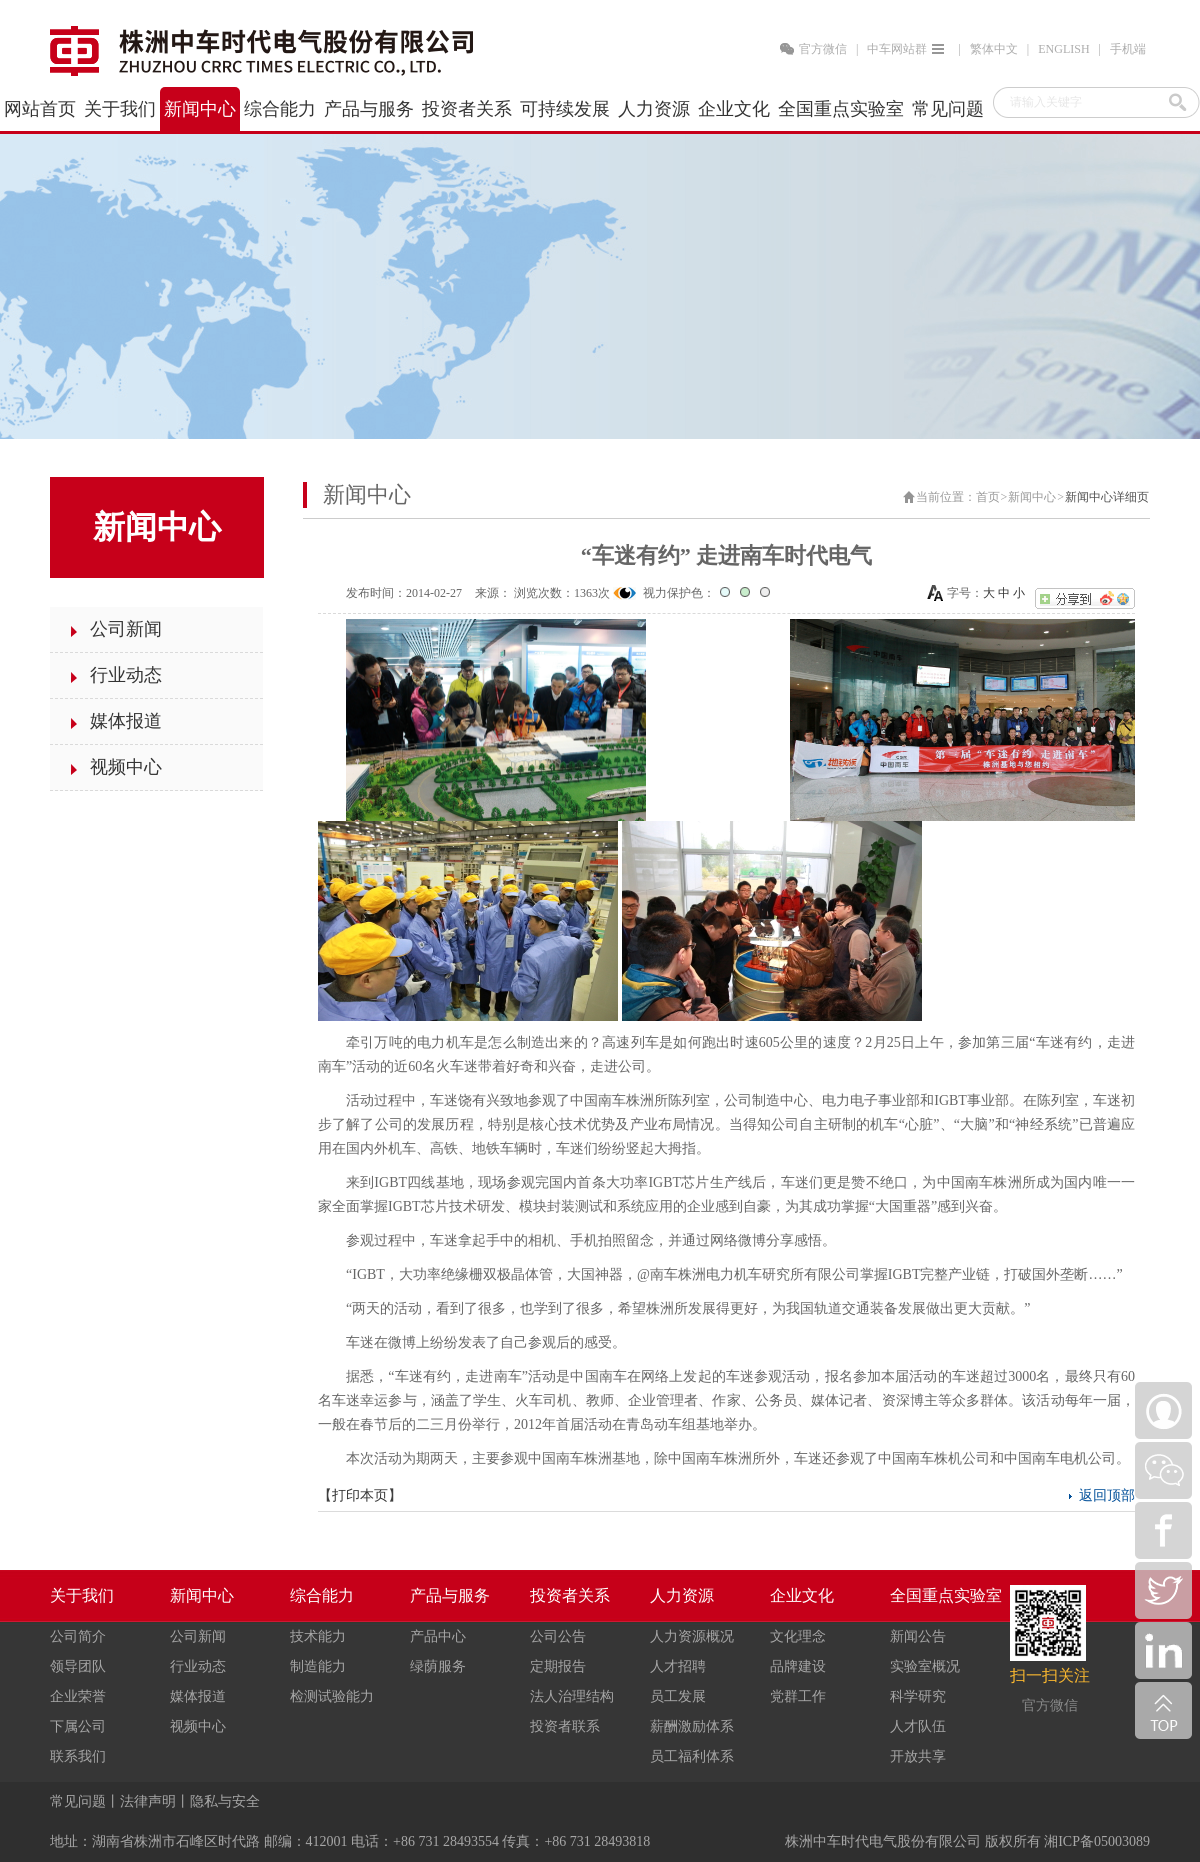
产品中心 (438, 1636)
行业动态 (198, 1666)
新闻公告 (918, 1636)
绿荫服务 (438, 1666)
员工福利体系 (692, 1756)
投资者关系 (570, 1595)
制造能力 (318, 1666)
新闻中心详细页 (1107, 497)
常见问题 (78, 1801)
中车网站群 (908, 49)
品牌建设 (798, 1666)
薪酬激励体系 (692, 1726)
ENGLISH (1063, 49)
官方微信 (823, 49)
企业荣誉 (78, 1696)
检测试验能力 (332, 1696)
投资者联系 (565, 1726)
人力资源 (682, 1595)
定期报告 (558, 1666)
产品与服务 (450, 1595)
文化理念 (798, 1636)
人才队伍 (918, 1726)
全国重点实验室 (946, 1595)
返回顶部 (1107, 1495)
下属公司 (78, 1726)
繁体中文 (994, 49)
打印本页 (360, 1495)
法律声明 (148, 1801)
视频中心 (198, 1726)
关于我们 (82, 1595)
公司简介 (78, 1636)
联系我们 (78, 1756)
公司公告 (558, 1636)
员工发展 (678, 1696)
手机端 (1128, 49)
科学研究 (918, 1696)
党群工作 (798, 1696)
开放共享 (918, 1756)
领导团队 (78, 1666)
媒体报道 (198, 1696)
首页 (988, 497)
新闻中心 (1032, 497)
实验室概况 (925, 1666)
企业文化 (802, 1595)
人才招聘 (678, 1666)
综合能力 (322, 1595)
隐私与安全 (225, 1801)
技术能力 (318, 1636)
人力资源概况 (692, 1636)
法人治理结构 (572, 1696)
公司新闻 (198, 1636)
